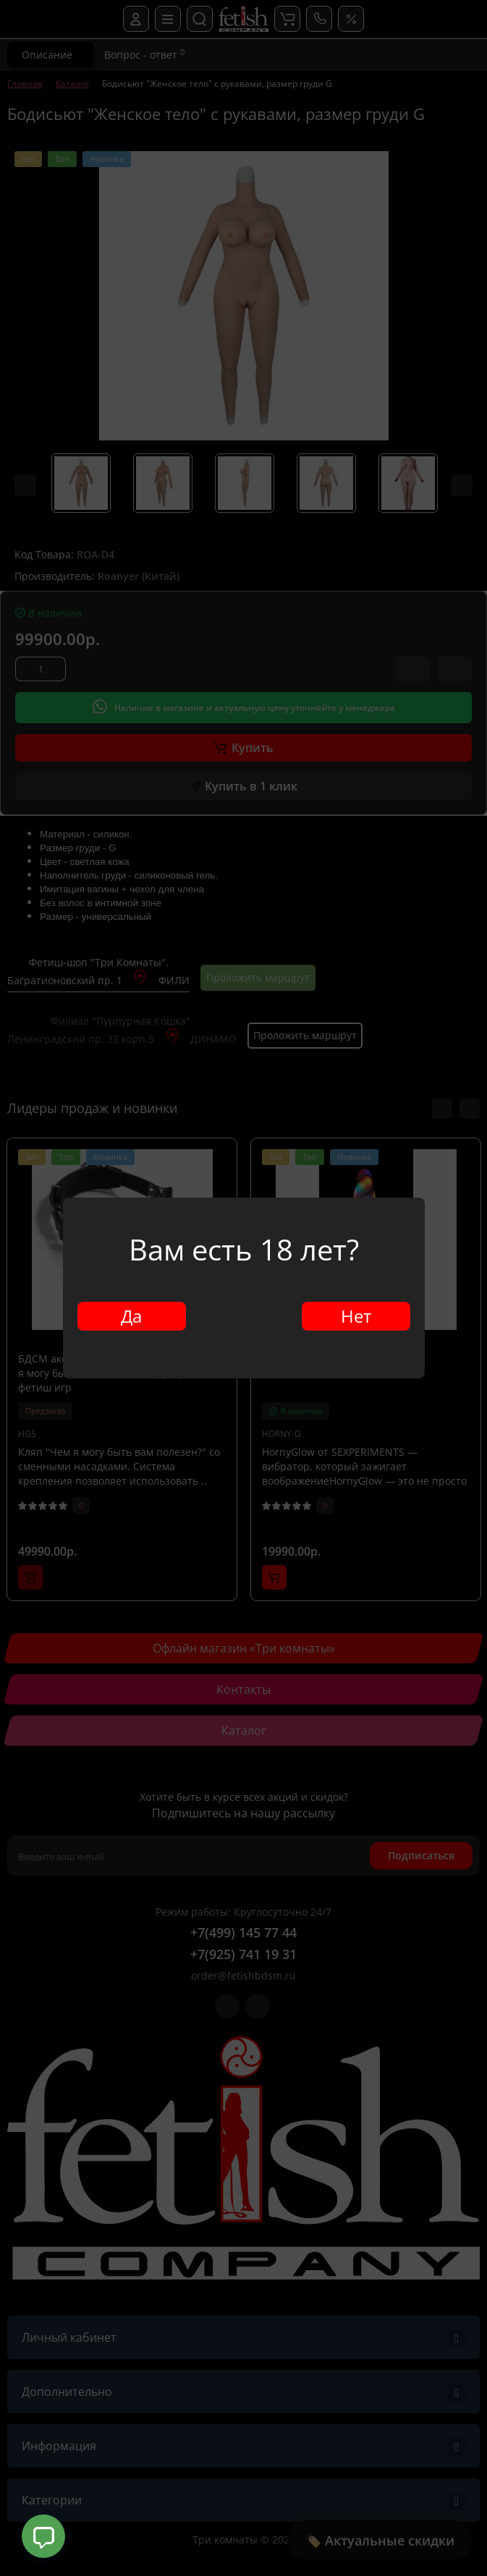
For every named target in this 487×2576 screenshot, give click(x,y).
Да (131, 1316)
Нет (356, 1316)
